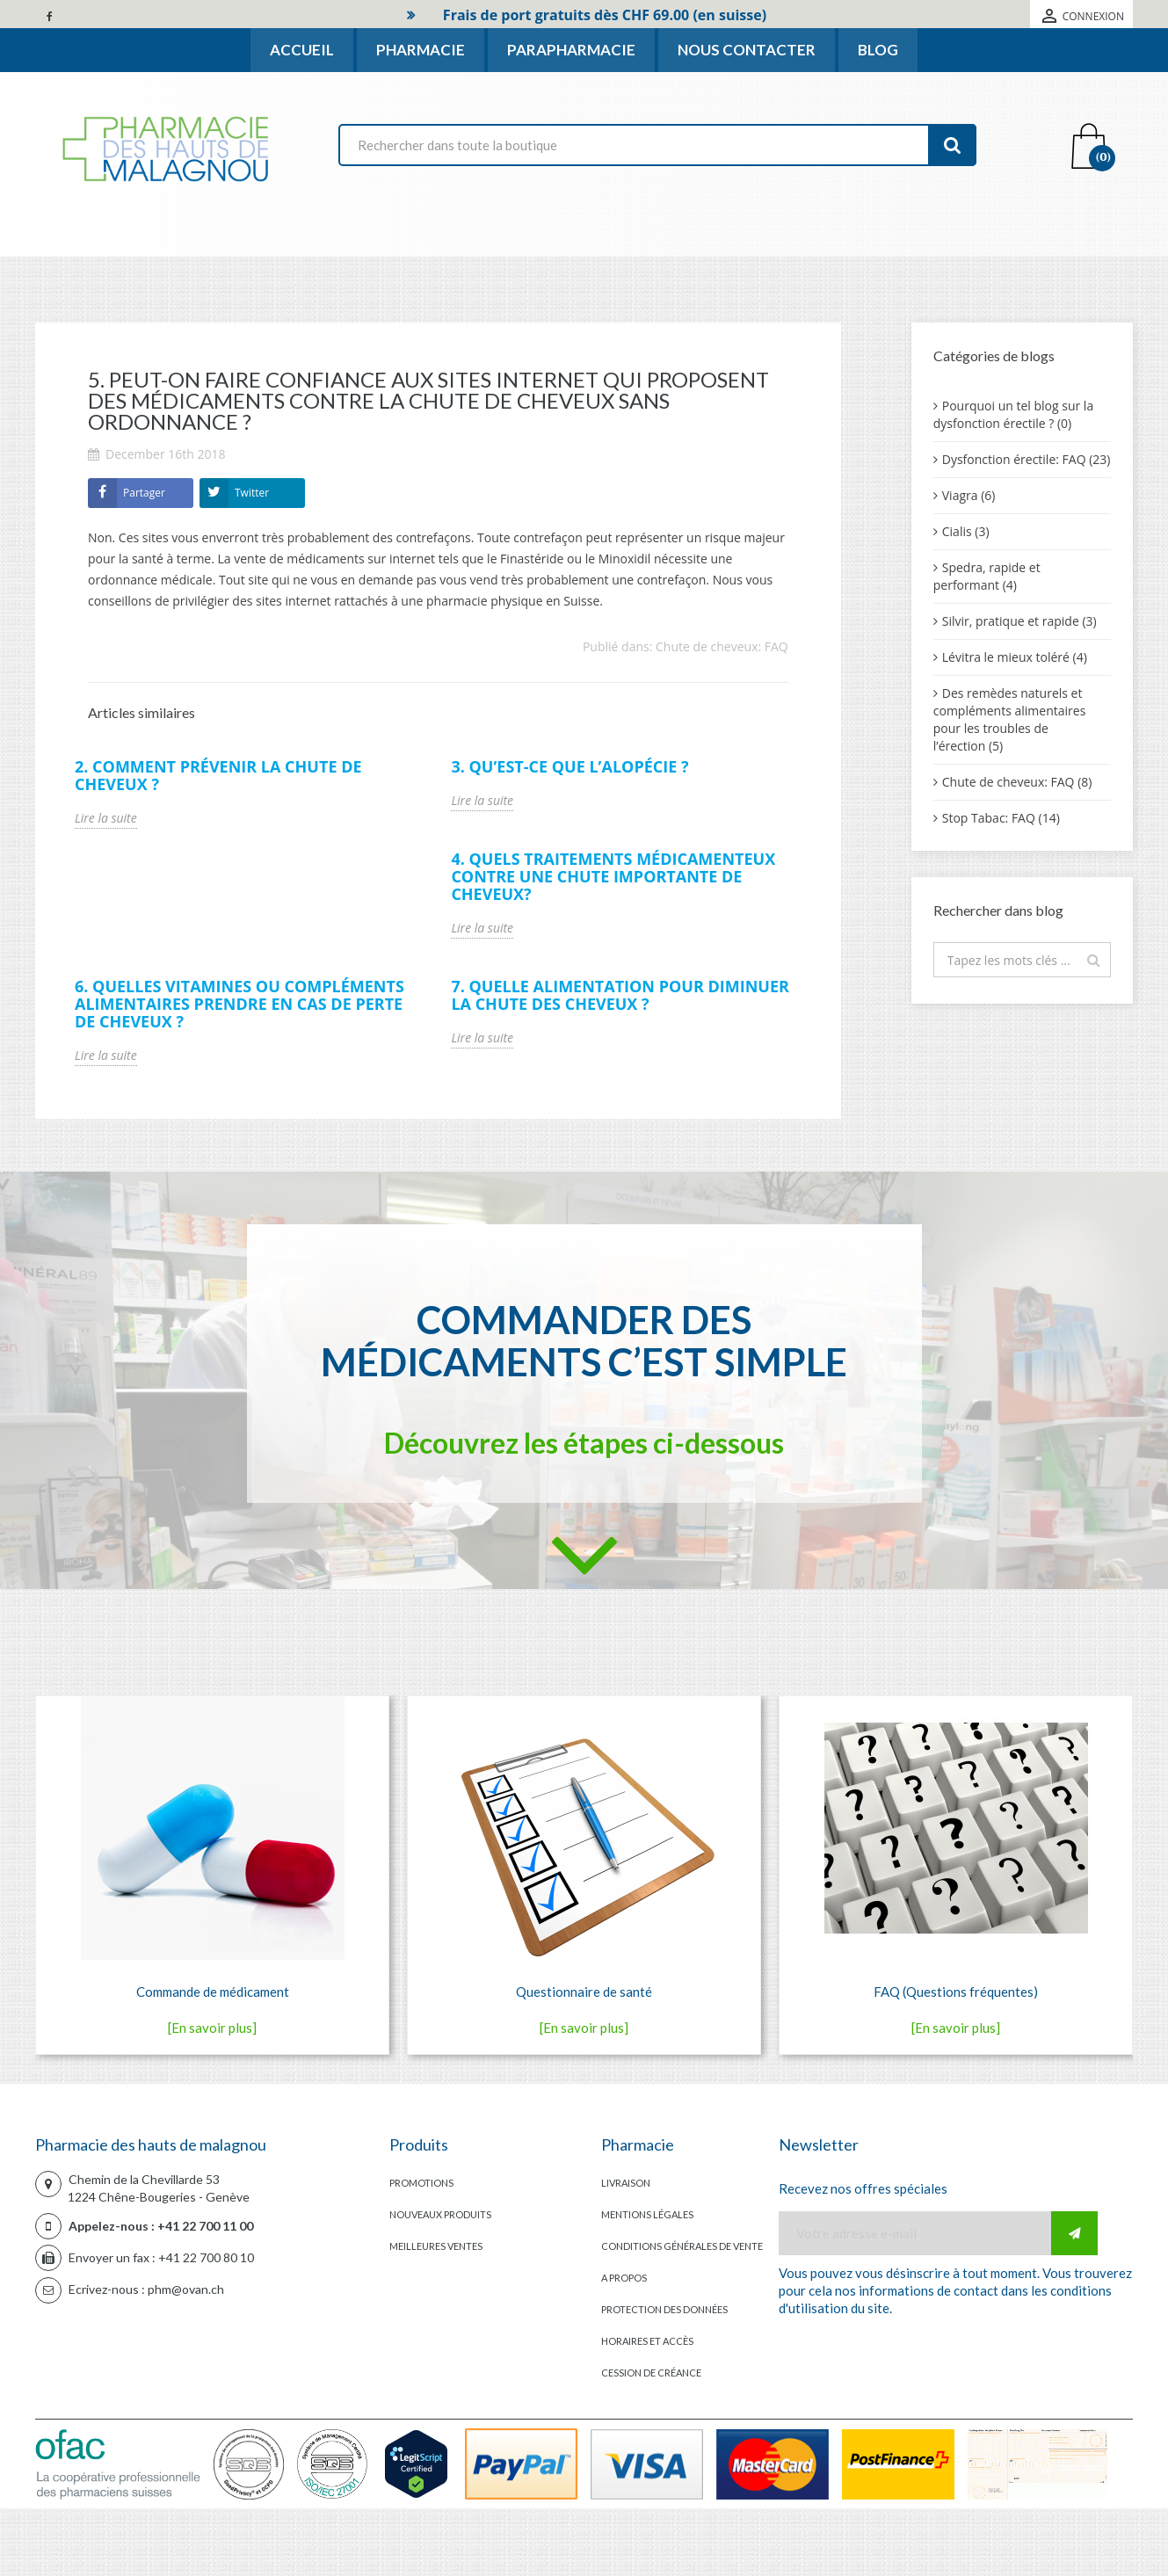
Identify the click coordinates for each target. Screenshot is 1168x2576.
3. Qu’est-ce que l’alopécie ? (569, 766)
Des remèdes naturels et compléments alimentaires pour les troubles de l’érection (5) (1009, 719)
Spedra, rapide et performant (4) (987, 576)
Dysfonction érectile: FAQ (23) (1026, 459)
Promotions (421, 2182)
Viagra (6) (969, 495)
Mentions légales (647, 2214)
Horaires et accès (647, 2341)
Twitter (252, 492)
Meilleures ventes (435, 2246)
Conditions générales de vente (682, 2246)
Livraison (625, 2182)
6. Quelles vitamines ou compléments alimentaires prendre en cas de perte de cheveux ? (239, 1004)
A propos (624, 2277)
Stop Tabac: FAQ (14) (1001, 817)
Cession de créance (651, 2372)
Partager (144, 492)
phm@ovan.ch (186, 2289)
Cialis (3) (966, 531)
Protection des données (664, 2309)
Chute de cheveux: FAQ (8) (1017, 781)
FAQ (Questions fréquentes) (956, 1991)
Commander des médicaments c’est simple (584, 1340)
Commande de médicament (212, 1991)
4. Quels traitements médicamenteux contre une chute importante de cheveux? (613, 876)
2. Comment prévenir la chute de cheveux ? (218, 775)
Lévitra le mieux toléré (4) (1014, 657)
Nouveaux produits (440, 2214)
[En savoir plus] (212, 2027)
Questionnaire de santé (584, 1991)
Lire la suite (106, 817)
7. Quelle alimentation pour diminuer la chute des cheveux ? (620, 995)
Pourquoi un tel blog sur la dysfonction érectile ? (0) (1013, 414)
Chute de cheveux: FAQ (722, 646)
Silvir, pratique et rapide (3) (1019, 621)
